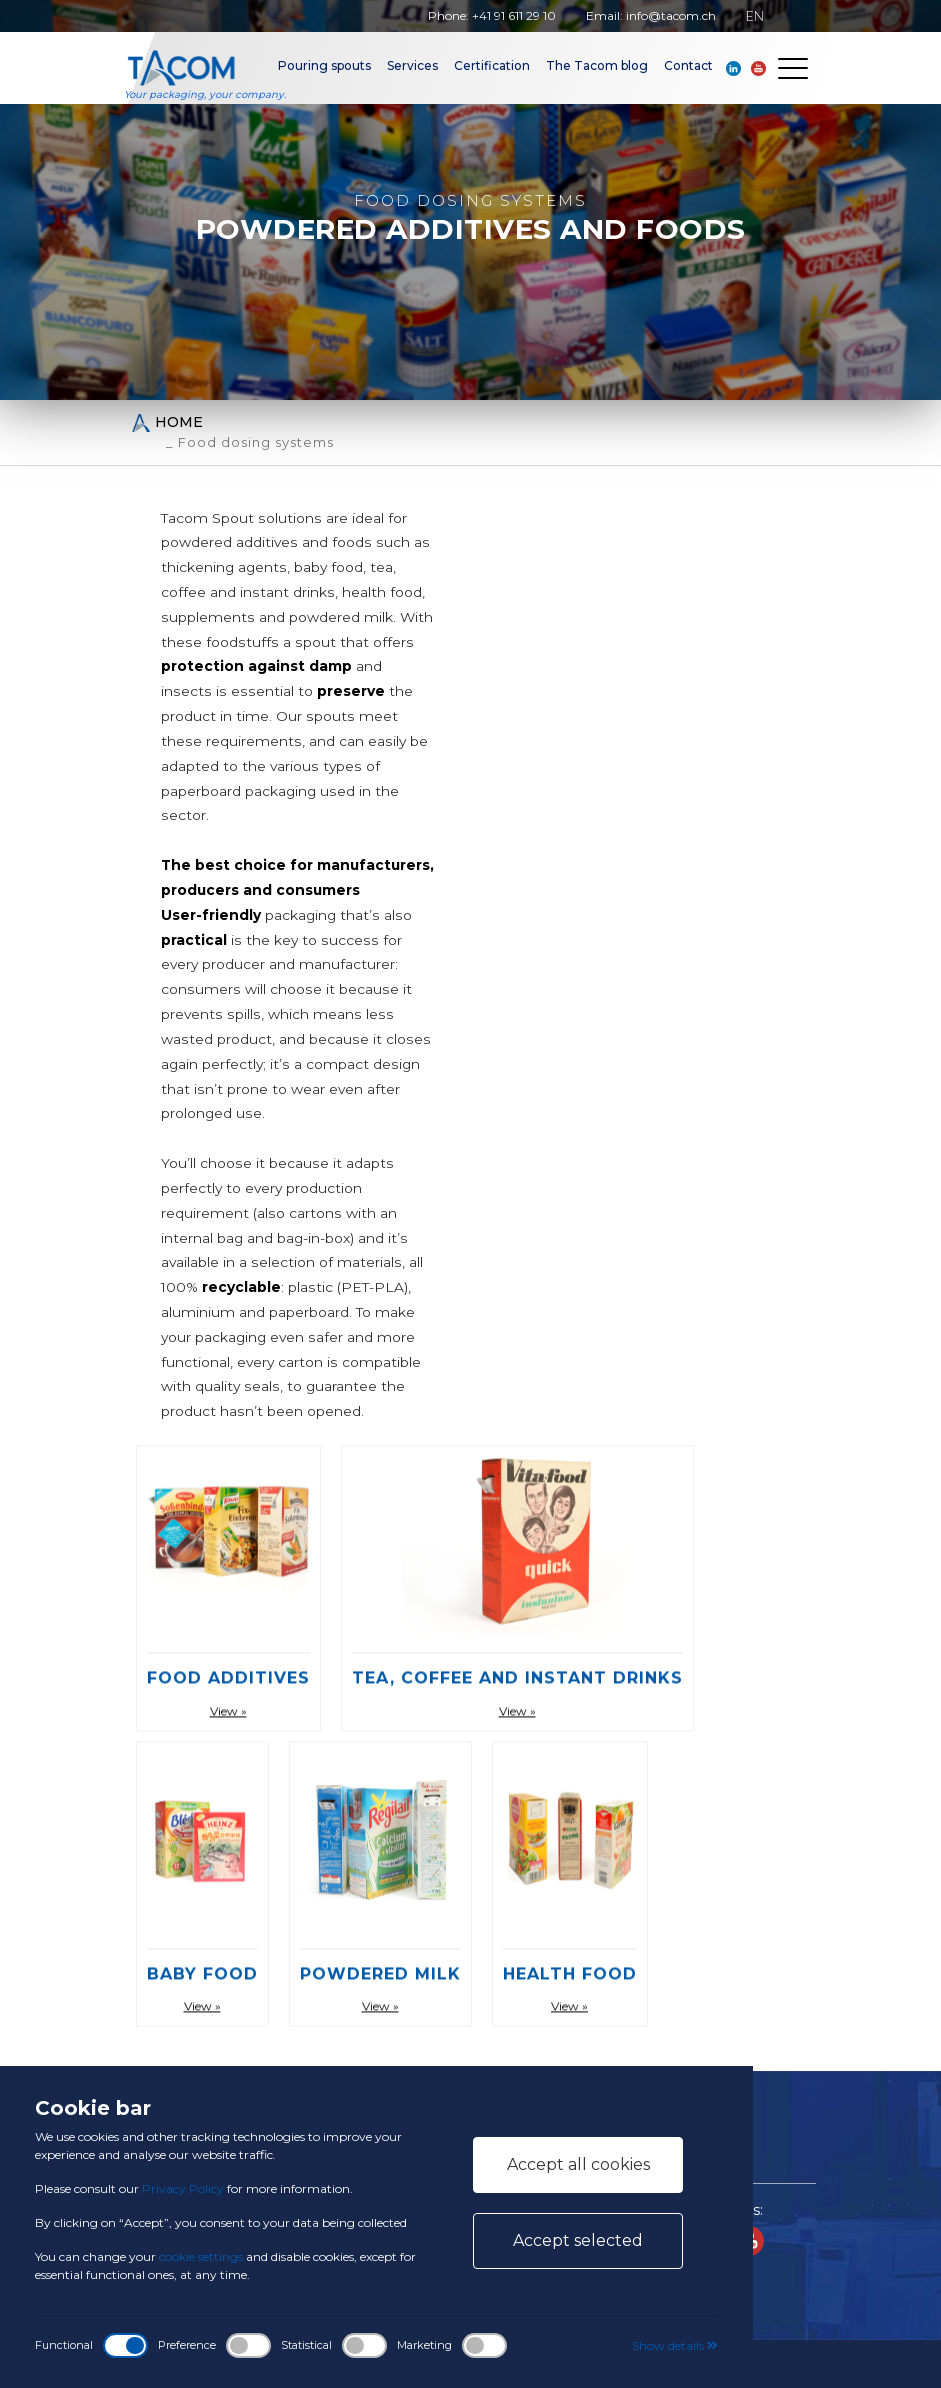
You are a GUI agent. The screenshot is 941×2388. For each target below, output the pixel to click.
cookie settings (201, 2256)
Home (167, 422)
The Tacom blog (597, 65)
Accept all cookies (578, 2164)
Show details (675, 2345)
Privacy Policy (183, 2188)
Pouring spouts (324, 65)
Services (412, 65)
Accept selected (578, 2240)
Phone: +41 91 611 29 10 (492, 15)
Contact (688, 65)
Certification (492, 65)
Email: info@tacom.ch (651, 15)
